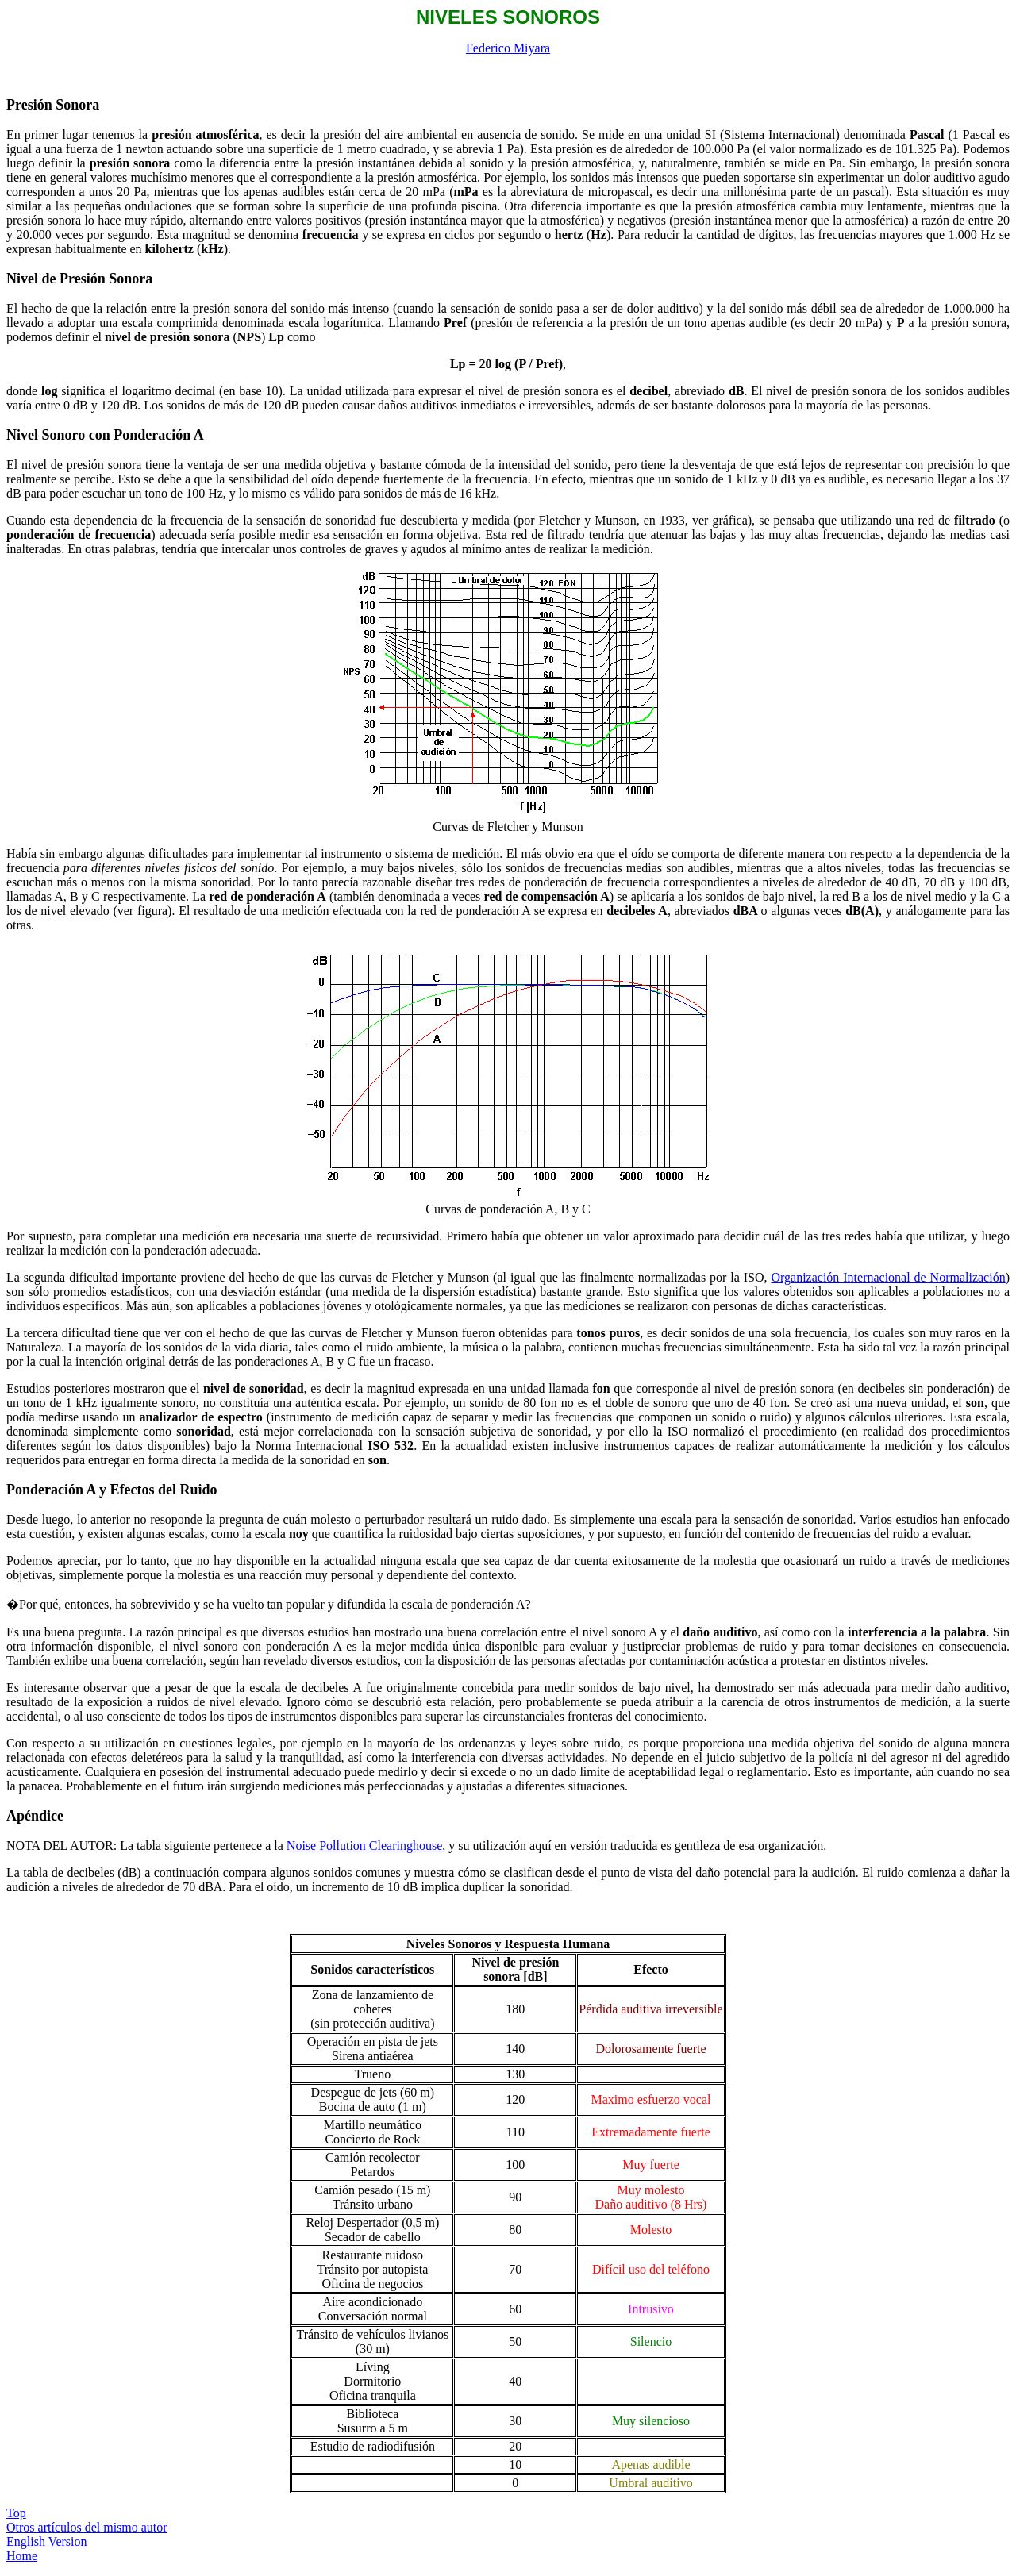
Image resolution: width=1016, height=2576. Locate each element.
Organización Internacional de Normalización (888, 1277)
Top (16, 2513)
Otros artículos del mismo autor (86, 2527)
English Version (46, 2541)
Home (21, 2556)
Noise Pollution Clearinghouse (364, 1845)
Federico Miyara (508, 48)
